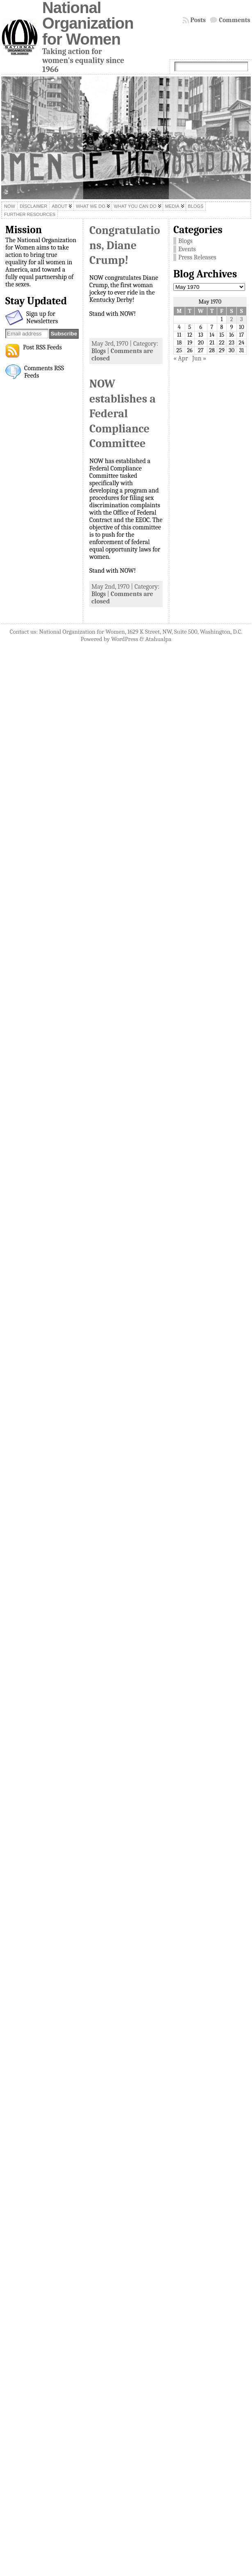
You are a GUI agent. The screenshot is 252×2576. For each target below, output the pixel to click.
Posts (198, 20)
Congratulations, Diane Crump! (124, 245)
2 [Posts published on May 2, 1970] (231, 319)
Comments (234, 20)
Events (187, 249)
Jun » (199, 358)
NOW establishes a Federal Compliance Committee (122, 413)
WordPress (124, 639)
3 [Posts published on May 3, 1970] (241, 319)
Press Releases (197, 257)
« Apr (180, 358)
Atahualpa (158, 639)
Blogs (98, 351)
